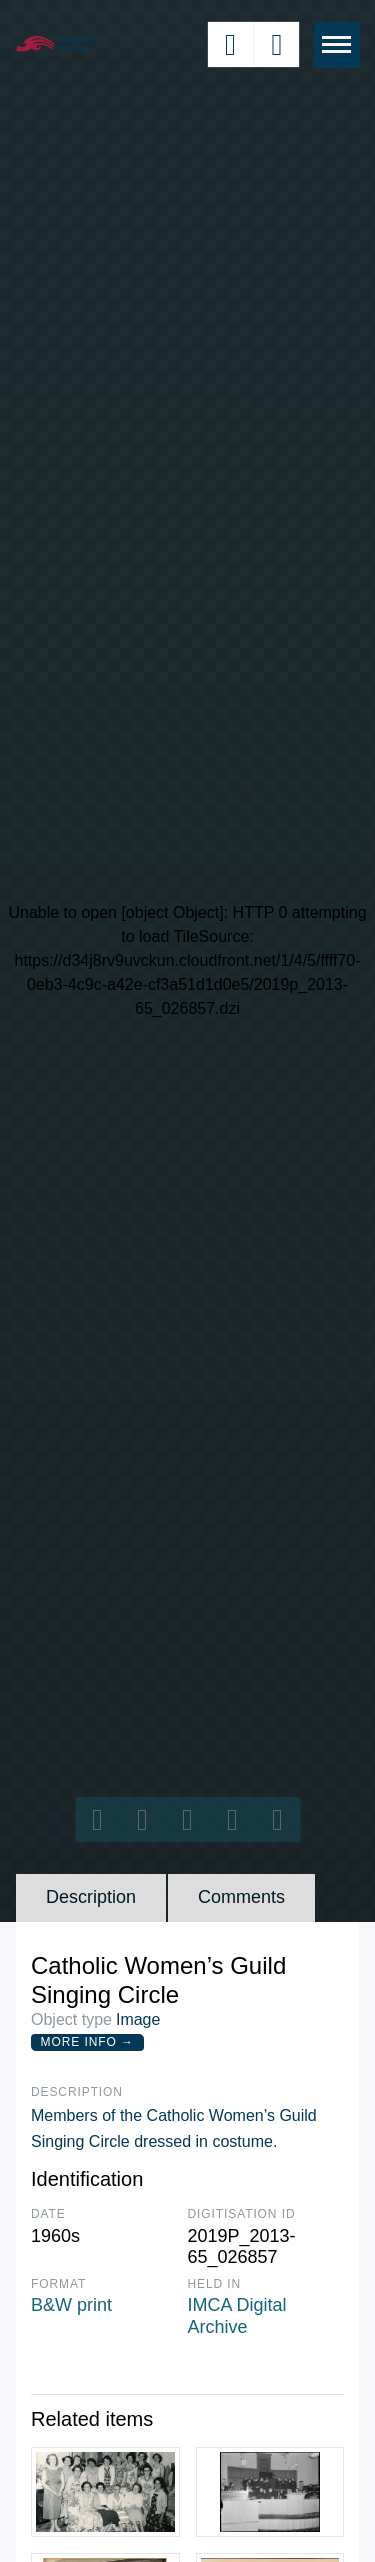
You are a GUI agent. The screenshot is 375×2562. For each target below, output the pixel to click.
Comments (241, 1897)
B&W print (71, 2305)
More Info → (87, 2042)
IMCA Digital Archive (237, 2316)
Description (91, 1897)
